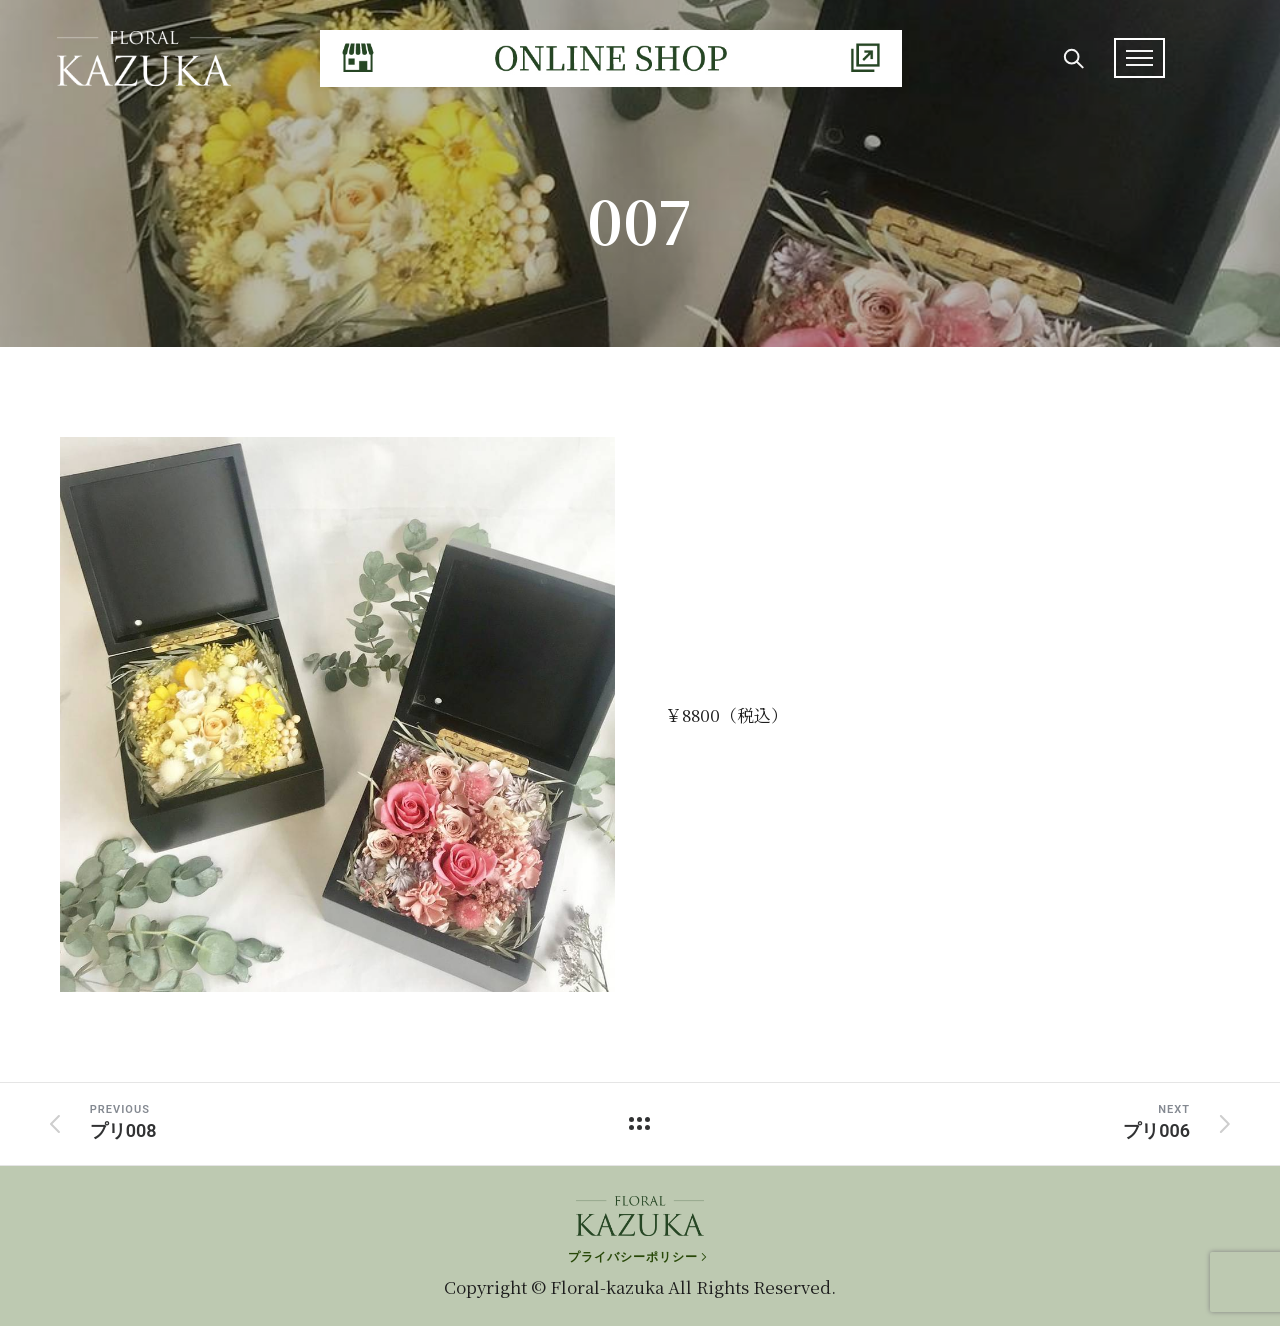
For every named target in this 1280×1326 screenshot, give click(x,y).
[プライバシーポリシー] (639, 1252)
